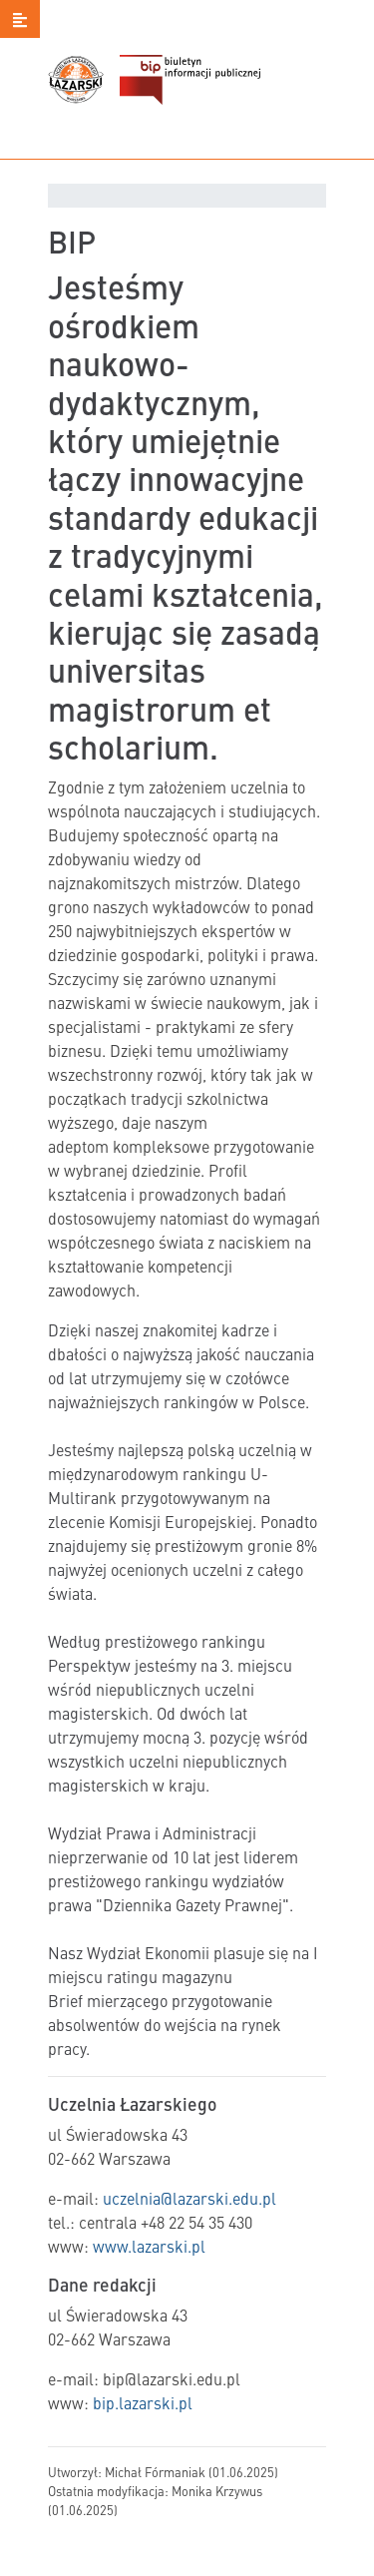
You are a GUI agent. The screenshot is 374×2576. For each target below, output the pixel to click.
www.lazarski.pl (149, 2246)
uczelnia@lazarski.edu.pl (189, 2198)
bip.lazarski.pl (142, 2402)
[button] (20, 19)
